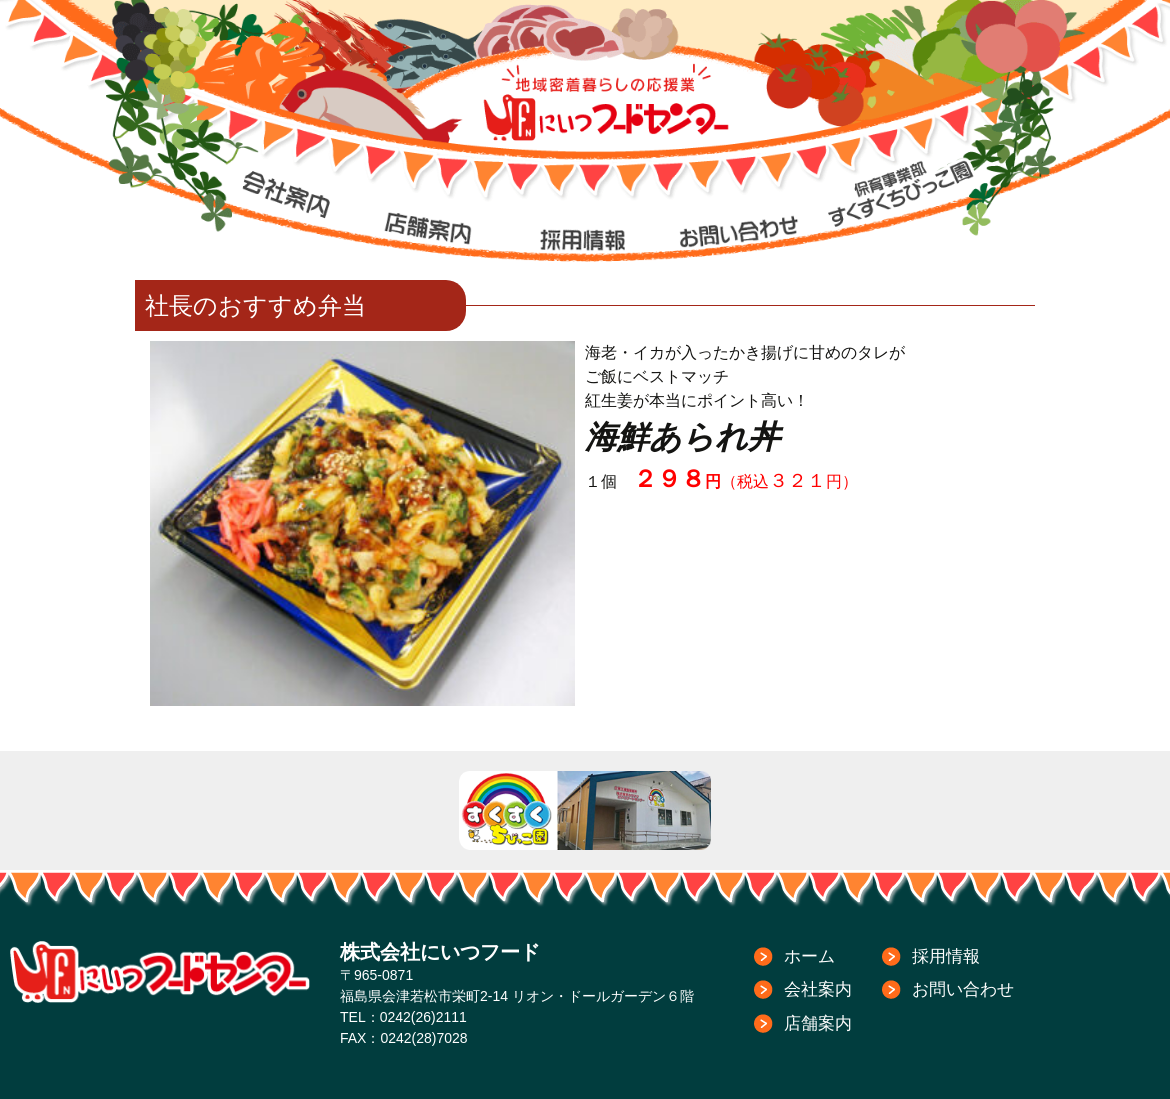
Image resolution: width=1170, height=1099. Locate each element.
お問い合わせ (963, 989)
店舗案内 (818, 1023)
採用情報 (946, 956)
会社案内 (818, 989)
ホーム (809, 956)
